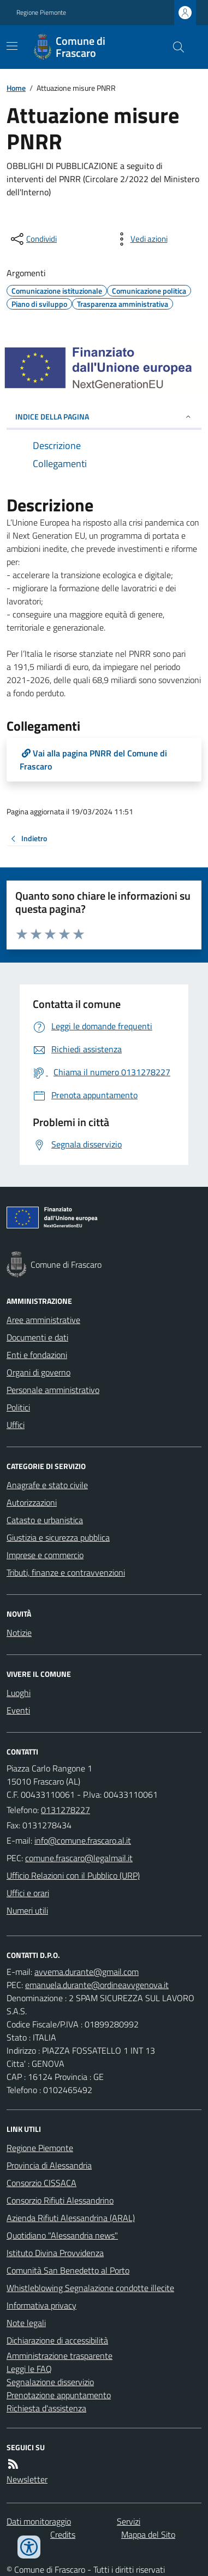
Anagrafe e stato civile (47, 1484)
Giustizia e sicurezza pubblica (58, 1537)
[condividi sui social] (33, 239)
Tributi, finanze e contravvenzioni (66, 1572)
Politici (18, 1407)
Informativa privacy (41, 2305)
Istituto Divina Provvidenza (55, 2252)
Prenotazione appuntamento (59, 2395)
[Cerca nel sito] (174, 47)
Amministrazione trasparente (59, 2355)
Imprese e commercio (45, 1554)
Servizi (128, 2521)
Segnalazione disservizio (50, 2381)
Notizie (19, 1632)
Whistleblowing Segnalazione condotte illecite (90, 2287)
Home (16, 88)
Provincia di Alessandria (49, 2165)
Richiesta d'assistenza (46, 2408)
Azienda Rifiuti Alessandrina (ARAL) (71, 2217)
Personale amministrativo (53, 1389)
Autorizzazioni (32, 1502)
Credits (62, 2534)
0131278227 (65, 1809)
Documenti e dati (37, 1337)
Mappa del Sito (148, 2534)
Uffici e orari (28, 1892)
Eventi (18, 1710)
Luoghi (19, 1692)
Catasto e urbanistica (45, 1519)
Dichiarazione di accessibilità (57, 2340)
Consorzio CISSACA (41, 2182)
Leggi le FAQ (29, 2368)
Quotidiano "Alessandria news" (62, 2235)
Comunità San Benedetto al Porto (68, 2270)
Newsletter (27, 2479)
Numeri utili (27, 1910)
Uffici (16, 1424)
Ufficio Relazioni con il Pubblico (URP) (73, 1875)
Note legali (26, 2322)
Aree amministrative (43, 1319)
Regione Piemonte (41, 13)
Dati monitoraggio (39, 2521)
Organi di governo (38, 1372)
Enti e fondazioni (37, 1354)
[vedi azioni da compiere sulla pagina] (140, 239)
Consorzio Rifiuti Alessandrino (60, 2200)
